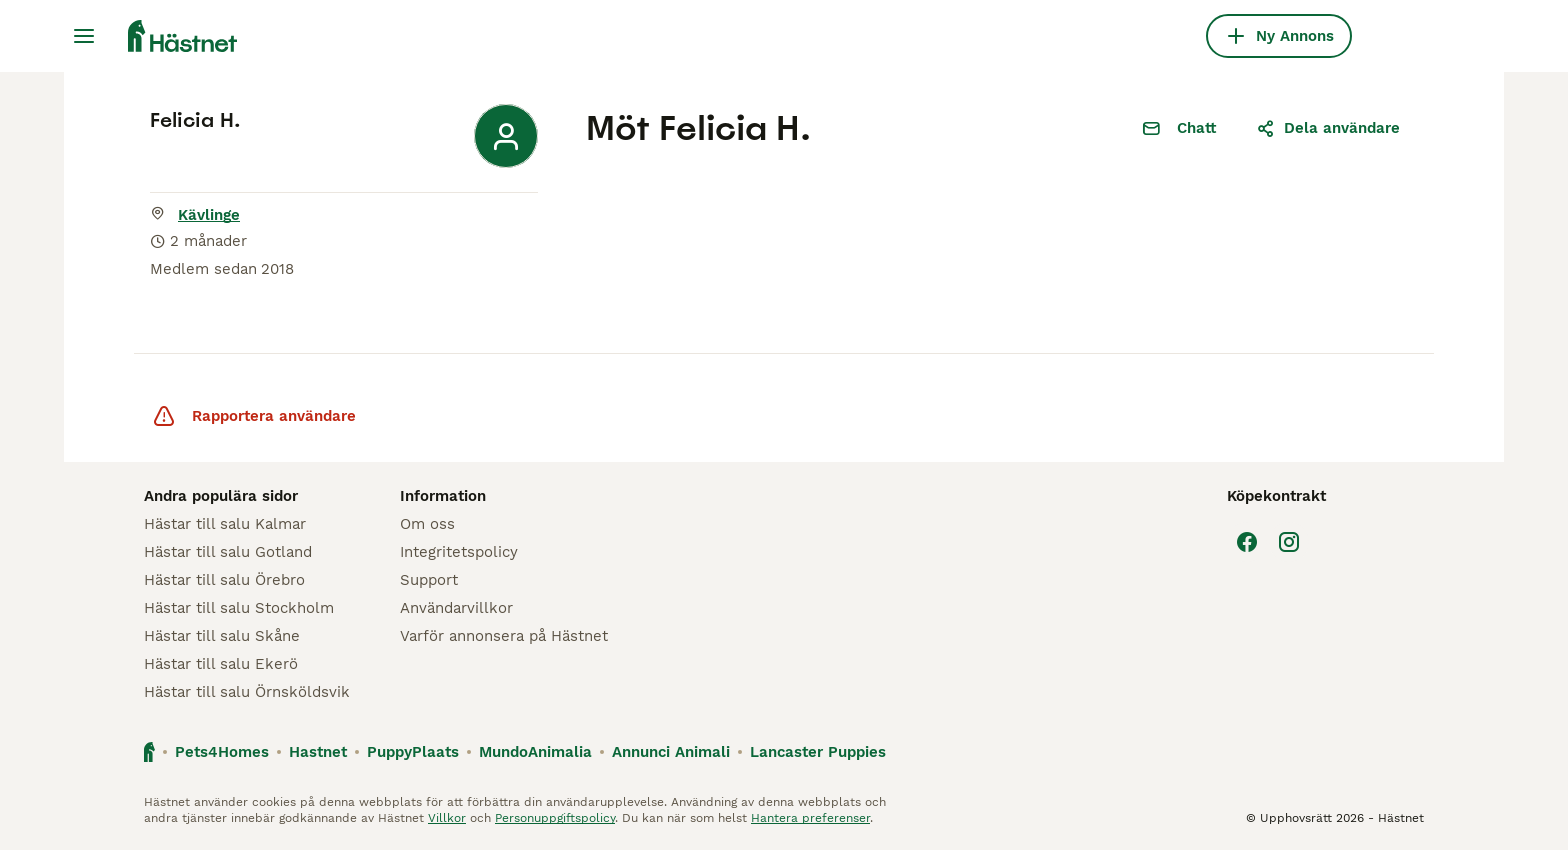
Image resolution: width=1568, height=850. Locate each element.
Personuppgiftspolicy (555, 818)
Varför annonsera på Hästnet (504, 636)
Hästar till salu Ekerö (221, 664)
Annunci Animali (671, 752)
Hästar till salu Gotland (228, 552)
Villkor (447, 818)
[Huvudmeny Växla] (84, 36)
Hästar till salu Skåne (222, 636)
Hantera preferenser (810, 818)
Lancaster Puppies (818, 752)
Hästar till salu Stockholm (239, 608)
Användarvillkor (456, 608)
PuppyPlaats (413, 752)
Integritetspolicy (459, 552)
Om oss (427, 524)
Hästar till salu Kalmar (225, 524)
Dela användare (1328, 128)
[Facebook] (1247, 542)
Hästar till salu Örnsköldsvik (247, 692)
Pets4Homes (222, 752)
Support (429, 580)
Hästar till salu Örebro (224, 580)
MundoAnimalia (535, 752)
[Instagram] (1289, 542)
